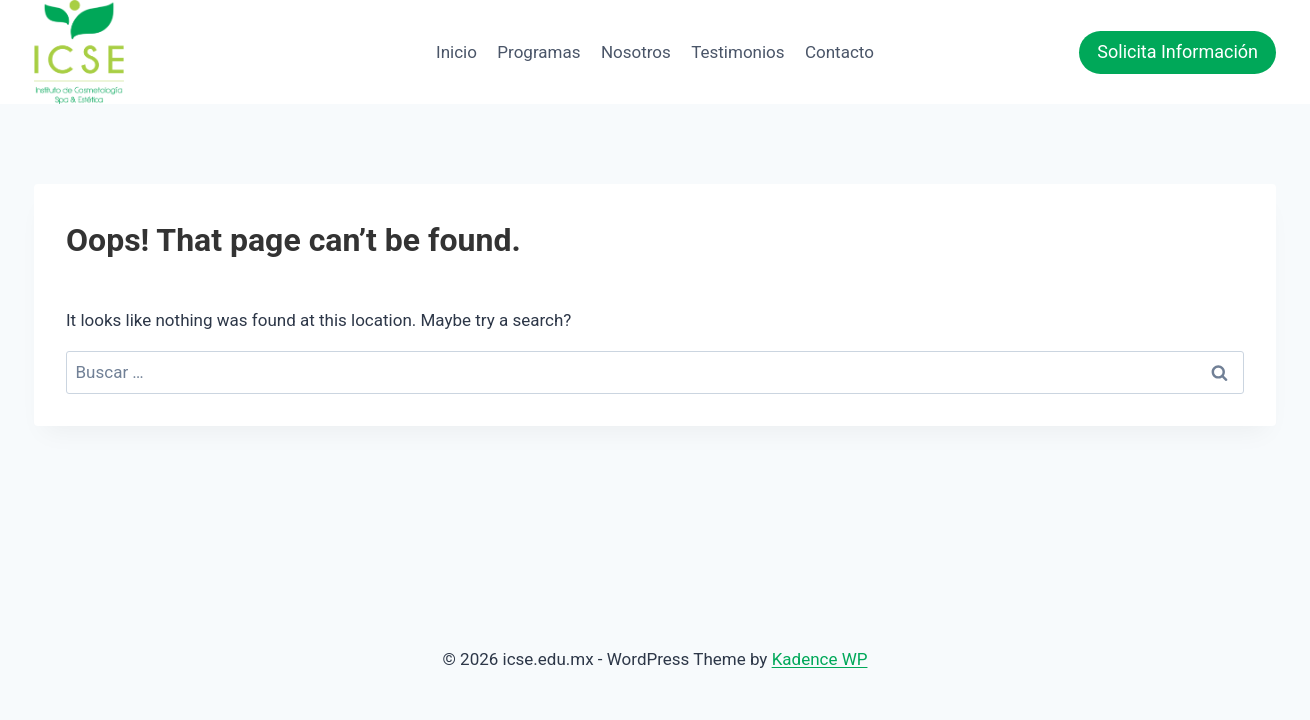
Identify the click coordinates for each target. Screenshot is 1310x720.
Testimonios (737, 52)
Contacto (839, 52)
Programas (538, 52)
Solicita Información (1177, 51)
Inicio (456, 52)
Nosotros (636, 52)
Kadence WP (820, 659)
